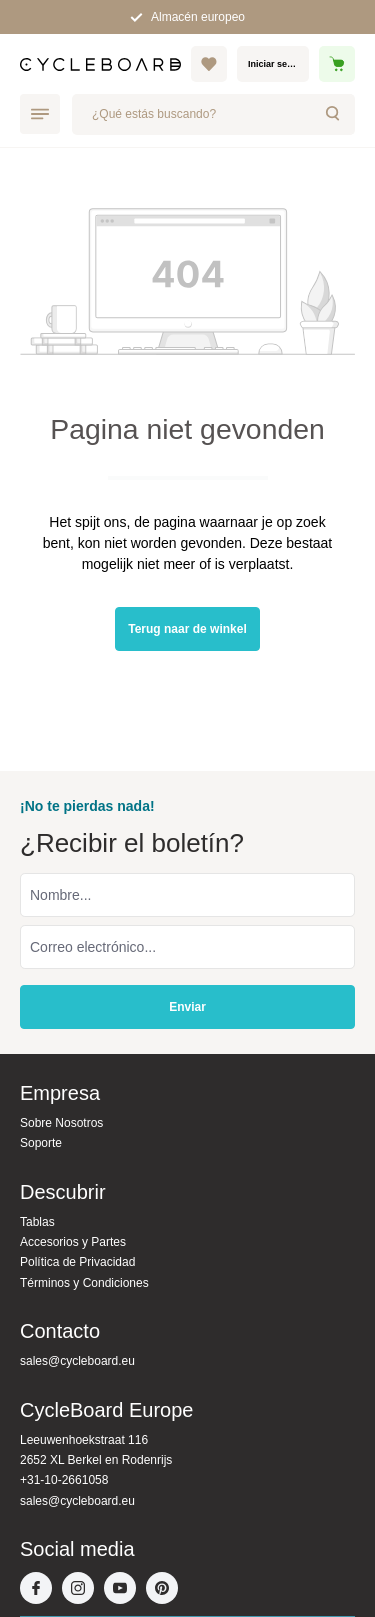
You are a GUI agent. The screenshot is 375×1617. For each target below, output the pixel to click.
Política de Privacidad (77, 1262)
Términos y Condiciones (84, 1283)
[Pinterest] (167, 1590)
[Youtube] (125, 1590)
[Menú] (40, 114)
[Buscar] (334, 114)
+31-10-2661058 (64, 1480)
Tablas (37, 1222)
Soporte (41, 1143)
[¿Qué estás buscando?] (193, 114)
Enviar (187, 1007)
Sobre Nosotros (61, 1123)
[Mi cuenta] (273, 64)
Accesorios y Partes (73, 1242)
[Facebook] (41, 1590)
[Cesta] (337, 64)
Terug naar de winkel (187, 629)
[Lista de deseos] (209, 64)
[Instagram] (83, 1590)
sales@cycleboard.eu (77, 1361)
